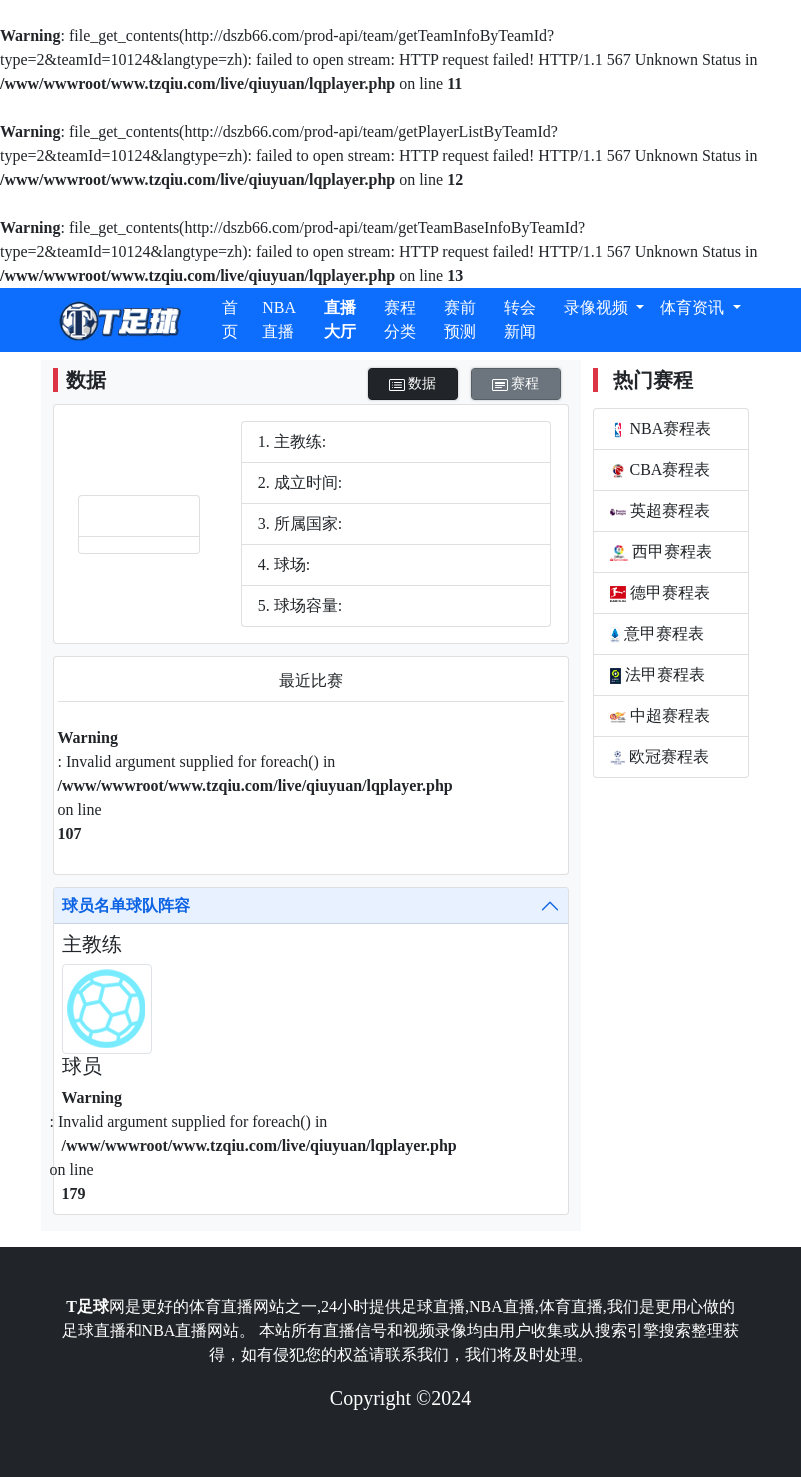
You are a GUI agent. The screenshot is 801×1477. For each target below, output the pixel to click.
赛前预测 (460, 319)
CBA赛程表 (660, 470)
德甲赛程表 (660, 593)
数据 (413, 384)
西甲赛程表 (661, 552)
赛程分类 (400, 319)
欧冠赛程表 (659, 757)
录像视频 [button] (598, 307)
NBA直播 (279, 319)
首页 (230, 319)
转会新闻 (520, 319)
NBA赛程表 (661, 429)
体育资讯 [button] (694, 307)
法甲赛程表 (657, 675)
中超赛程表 (660, 716)
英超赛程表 (660, 511)
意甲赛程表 (657, 634)
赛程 (516, 384)
